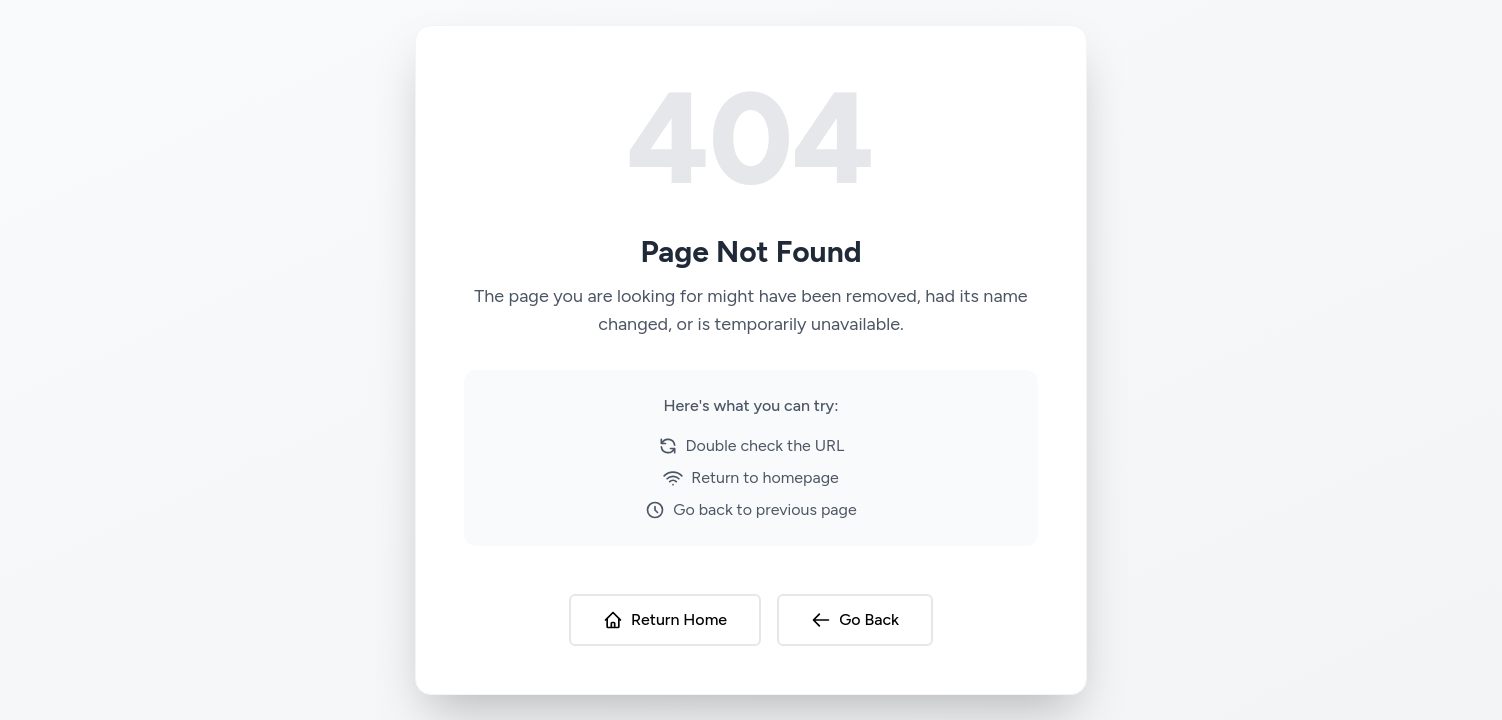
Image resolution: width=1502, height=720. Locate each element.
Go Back (855, 620)
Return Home (665, 620)
